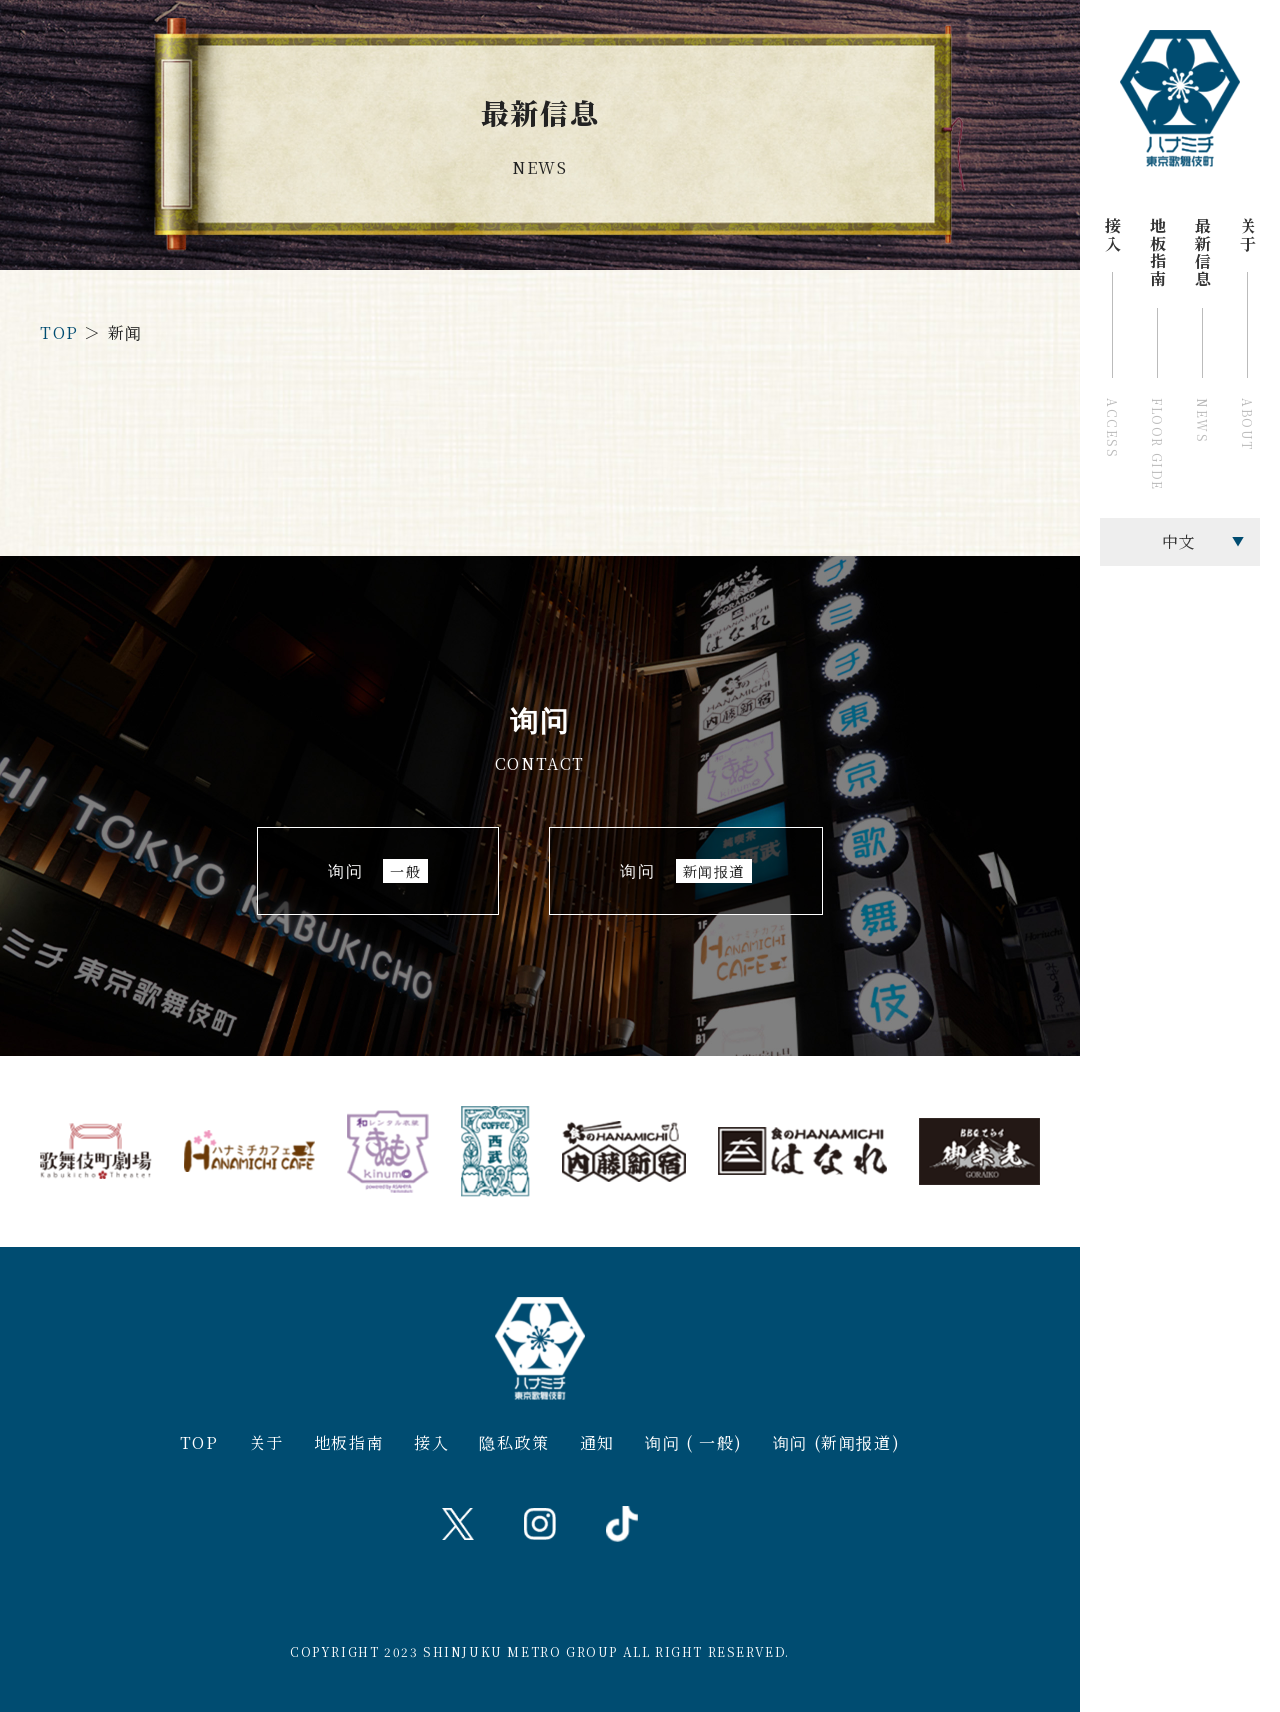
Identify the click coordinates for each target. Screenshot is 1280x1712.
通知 (597, 1442)
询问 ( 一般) (694, 1442)
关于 (266, 1442)
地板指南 (349, 1442)
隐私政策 (514, 1442)
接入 (431, 1442)
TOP (59, 332)
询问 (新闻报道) (836, 1442)
